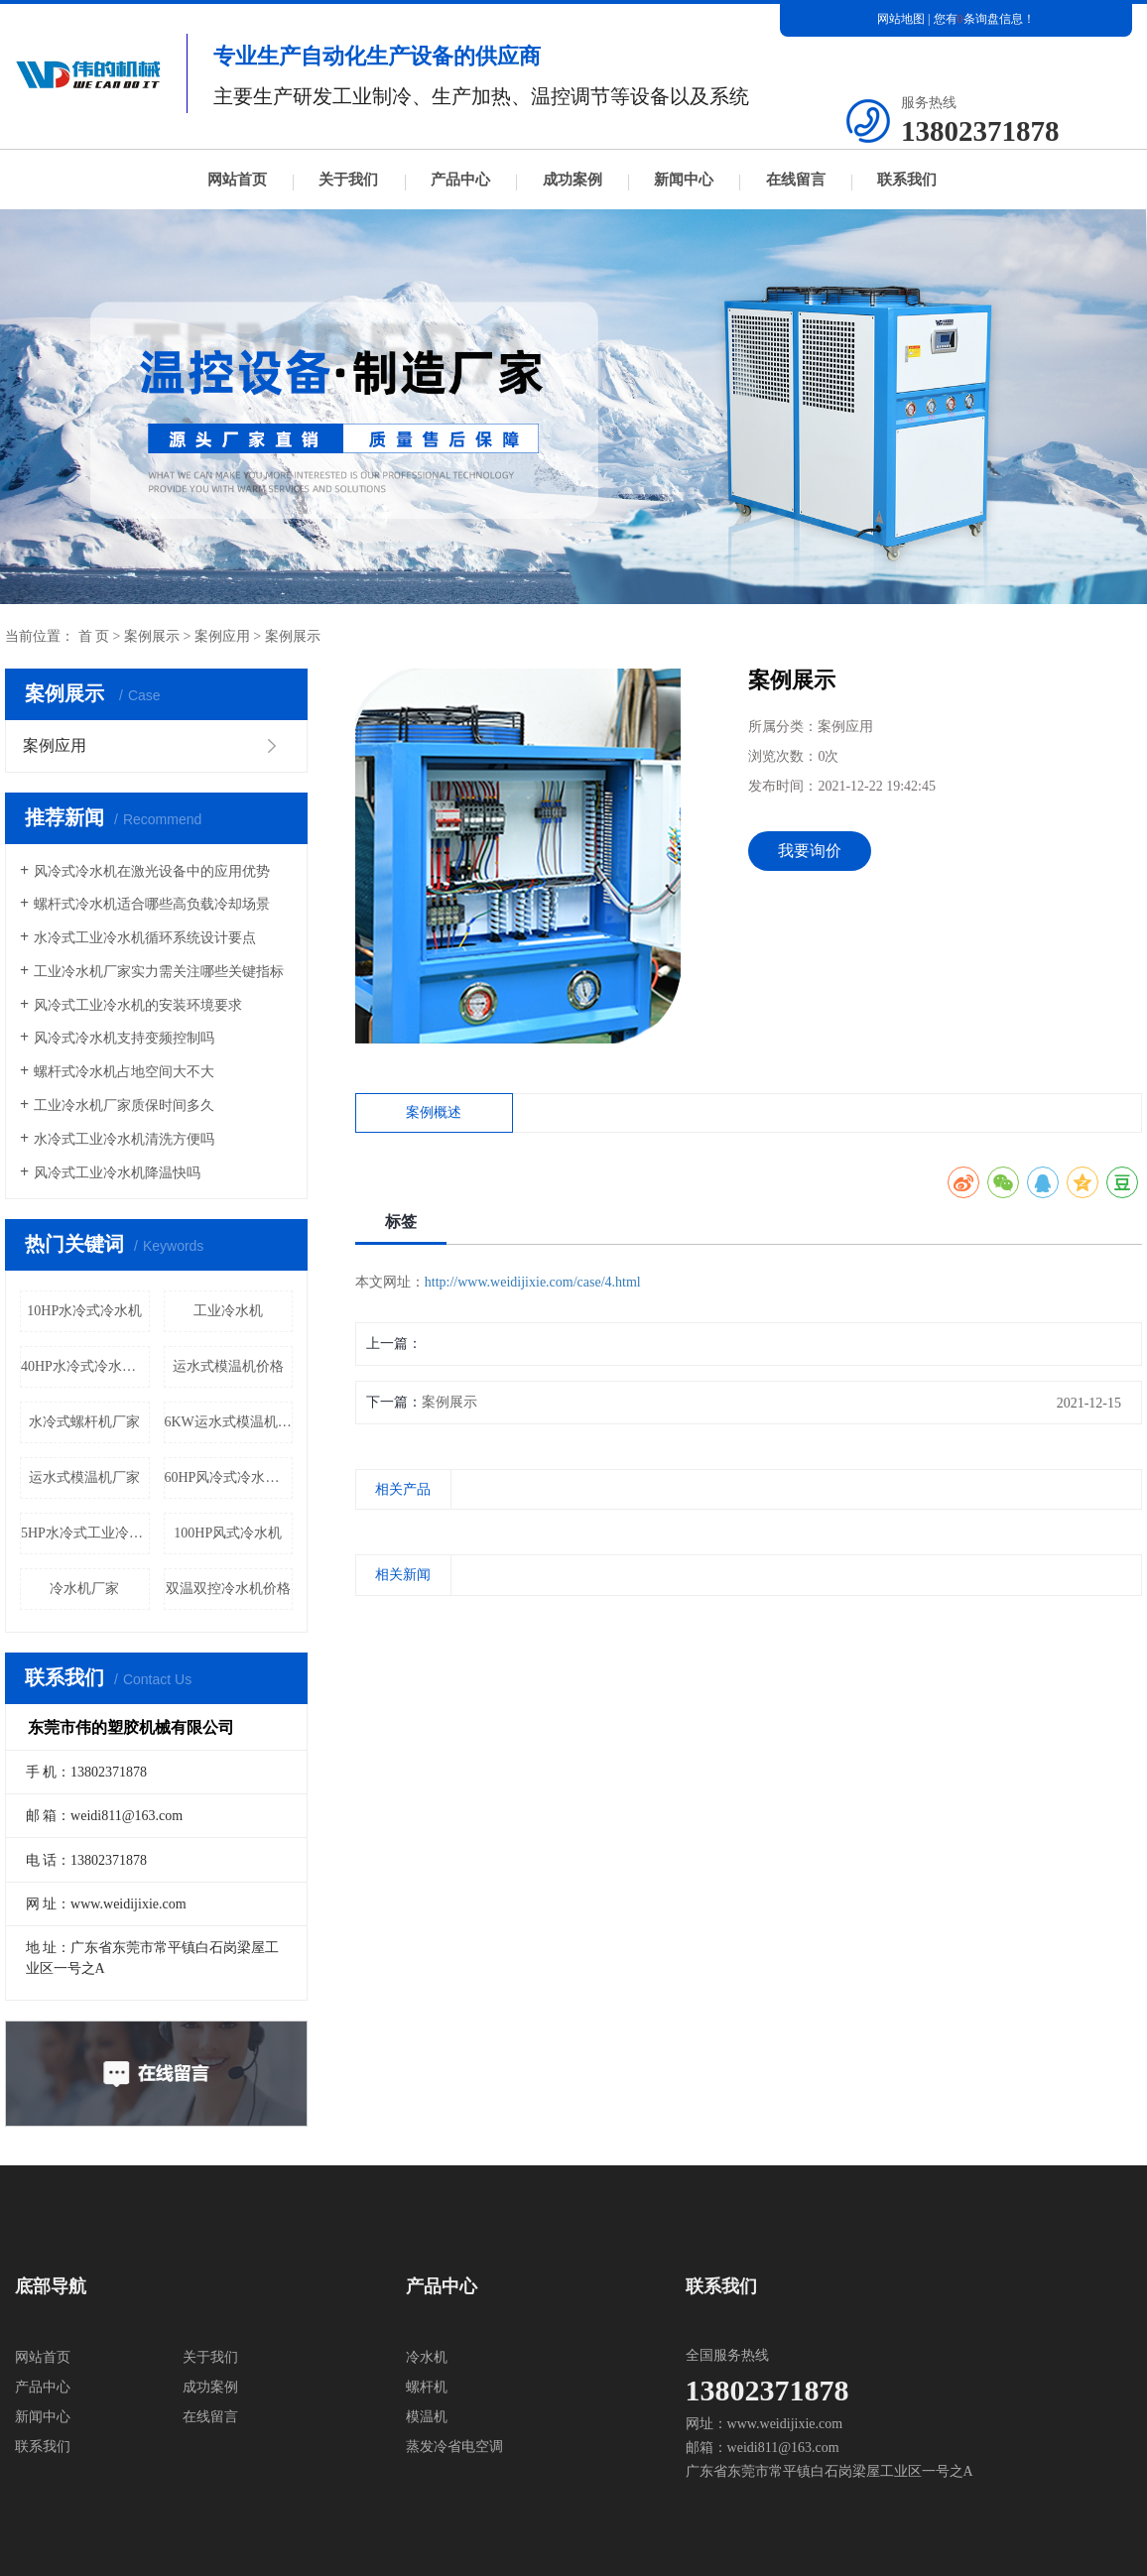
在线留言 (796, 179)
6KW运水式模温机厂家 (229, 1421)
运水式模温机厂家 (84, 1477)
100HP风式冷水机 (228, 1533)
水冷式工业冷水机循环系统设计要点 (145, 937)
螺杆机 (426, 2387)
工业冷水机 (228, 1310)
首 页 (94, 636)
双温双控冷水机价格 (228, 1588)
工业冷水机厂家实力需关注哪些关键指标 (159, 971)
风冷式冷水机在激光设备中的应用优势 (152, 871)
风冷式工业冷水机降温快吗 (117, 1172)
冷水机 (426, 2357)
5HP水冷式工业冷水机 (85, 1533)
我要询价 (809, 850)
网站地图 (901, 19)
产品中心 (460, 179)
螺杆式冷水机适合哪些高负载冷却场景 (152, 904)
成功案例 (572, 179)
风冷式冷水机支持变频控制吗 (124, 1038)
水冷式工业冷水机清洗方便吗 (124, 1139)
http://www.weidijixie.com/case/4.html (533, 1282)
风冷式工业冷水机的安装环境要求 (138, 1005)
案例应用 (222, 636)
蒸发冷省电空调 (454, 2446)
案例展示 (152, 636)
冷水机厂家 (84, 1588)
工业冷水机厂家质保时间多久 (124, 1105)
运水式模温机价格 (228, 1366)
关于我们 (348, 179)
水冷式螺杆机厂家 (84, 1421)
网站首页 (237, 179)
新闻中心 (683, 179)
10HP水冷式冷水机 (84, 1310)
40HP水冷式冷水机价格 (85, 1366)
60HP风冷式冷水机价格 (229, 1477)
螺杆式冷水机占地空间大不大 (124, 1071)
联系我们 (907, 179)
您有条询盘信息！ (984, 19)
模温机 (426, 2416)
